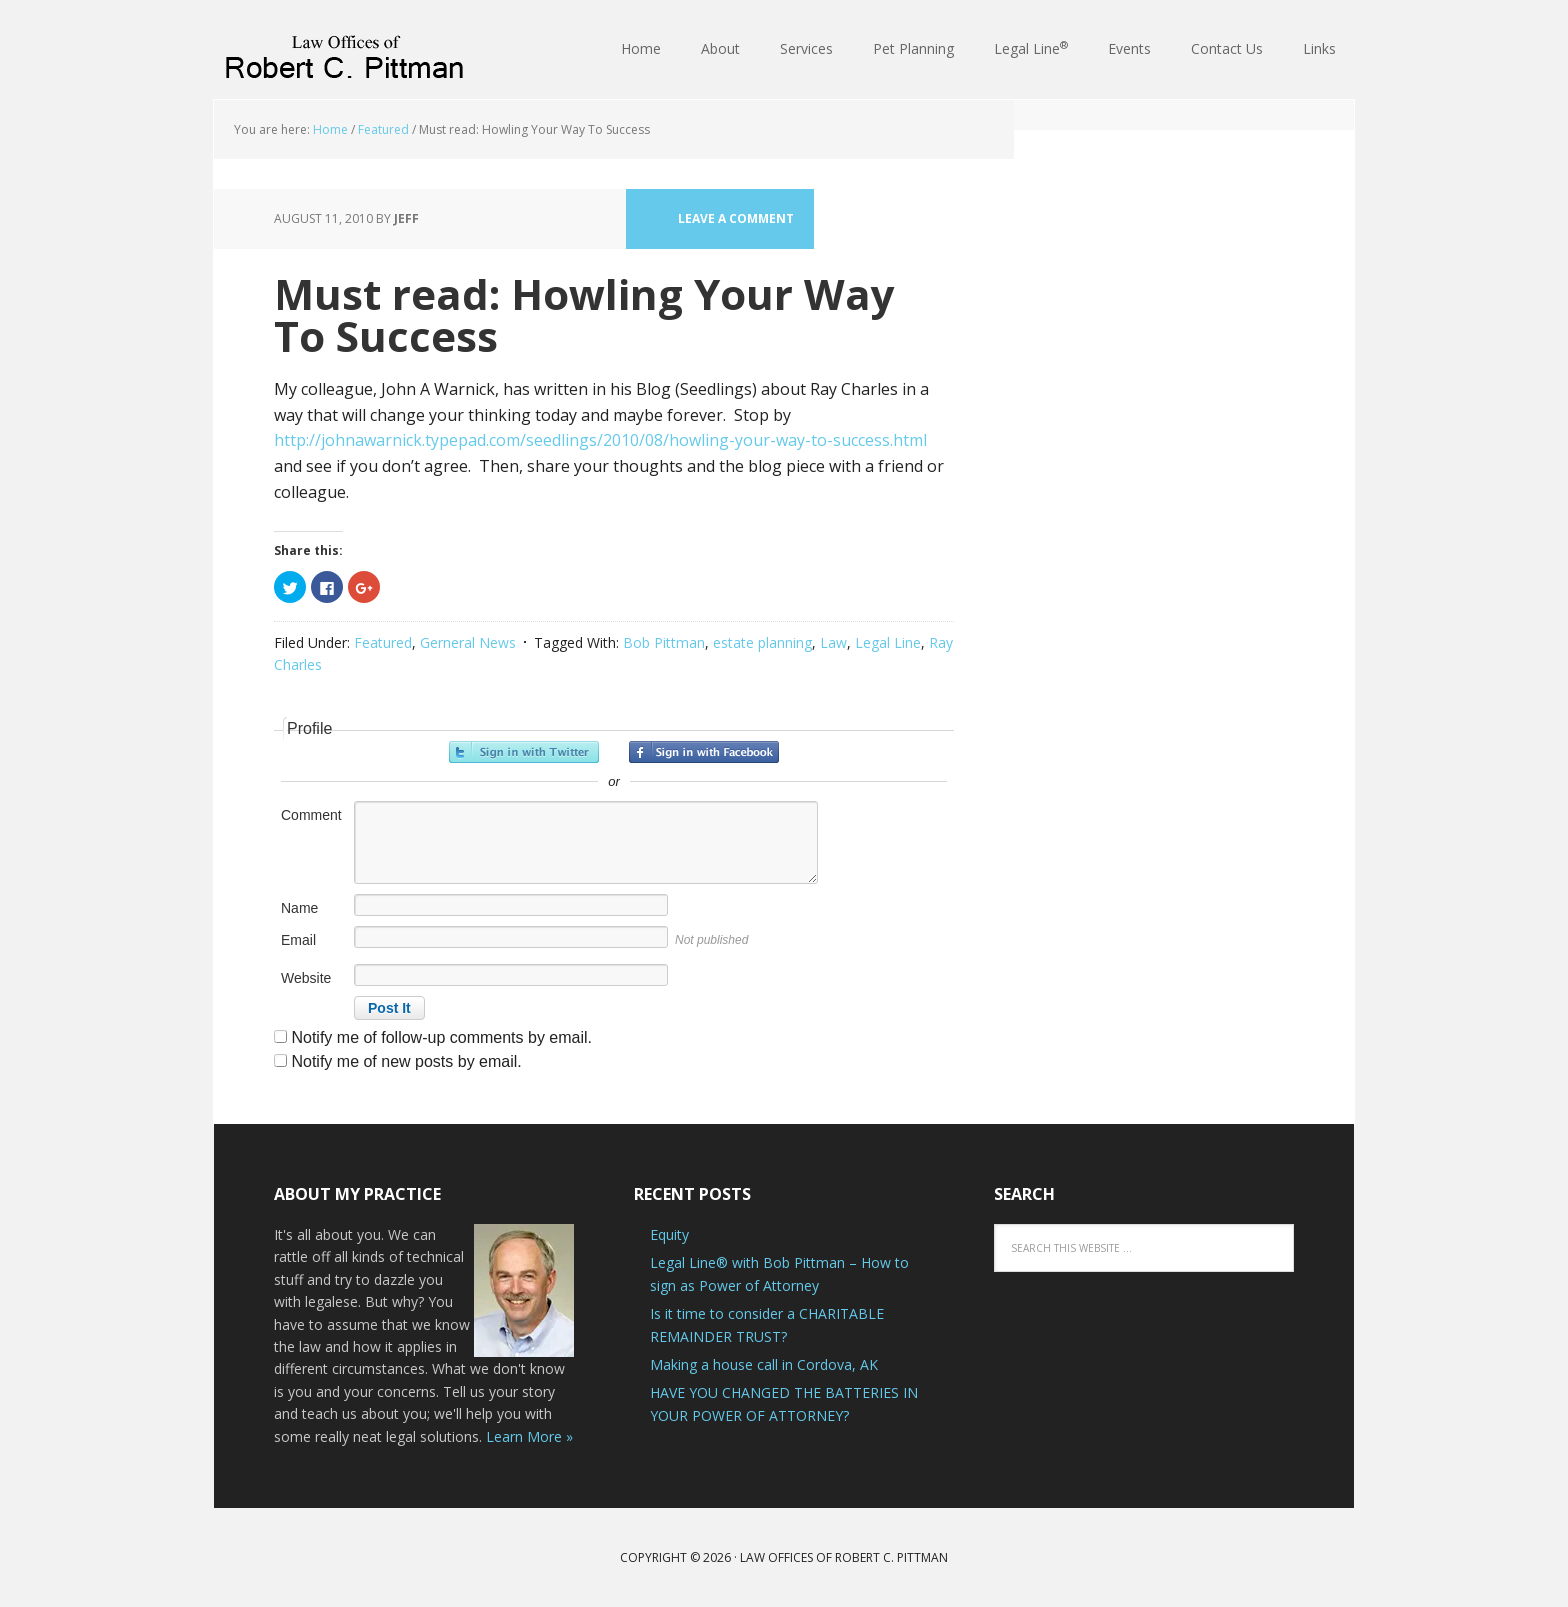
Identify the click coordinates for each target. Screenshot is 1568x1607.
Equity (669, 1234)
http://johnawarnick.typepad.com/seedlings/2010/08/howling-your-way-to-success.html (600, 440)
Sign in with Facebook (704, 752)
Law (833, 642)
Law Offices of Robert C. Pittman (344, 50)
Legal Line (888, 642)
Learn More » (529, 1436)
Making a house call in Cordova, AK (764, 1364)
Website (306, 978)
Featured (383, 642)
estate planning (762, 642)
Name (299, 908)
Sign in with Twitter (524, 752)
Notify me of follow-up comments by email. (441, 1037)
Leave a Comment (736, 218)
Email (298, 940)
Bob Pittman (664, 642)
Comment (311, 815)
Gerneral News (468, 642)
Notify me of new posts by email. (406, 1061)
